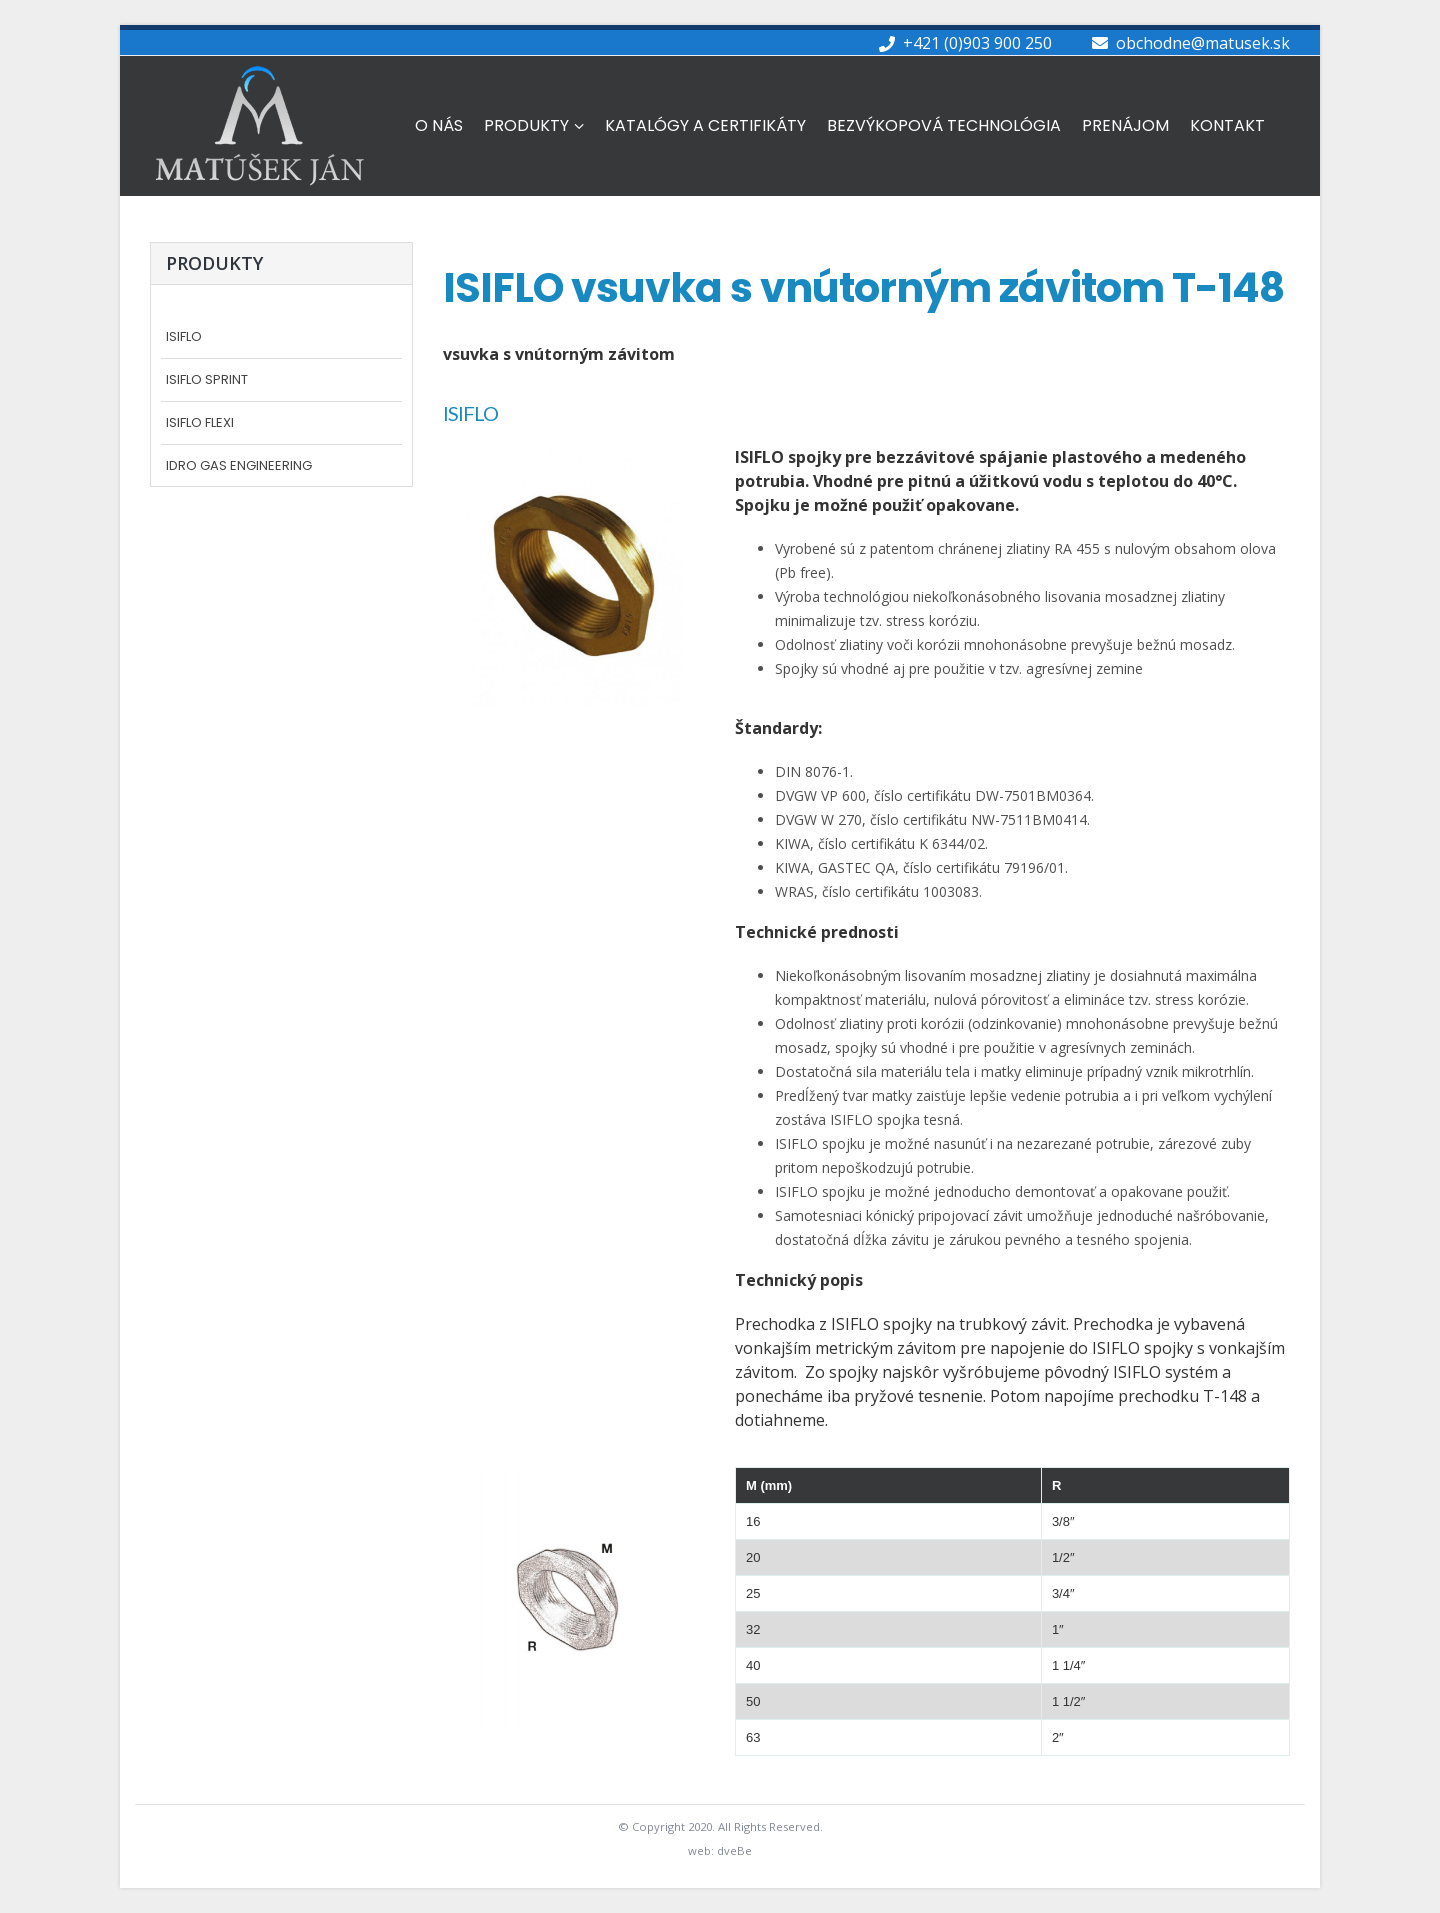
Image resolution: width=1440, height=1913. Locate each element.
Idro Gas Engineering (239, 466)
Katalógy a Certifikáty (705, 125)
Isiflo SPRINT (207, 380)
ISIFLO (184, 337)
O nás (439, 125)
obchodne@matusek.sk (1203, 43)
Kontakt (1227, 125)
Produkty (526, 125)
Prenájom (1125, 125)
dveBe (734, 1850)
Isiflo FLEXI (200, 423)
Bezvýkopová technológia (944, 125)
